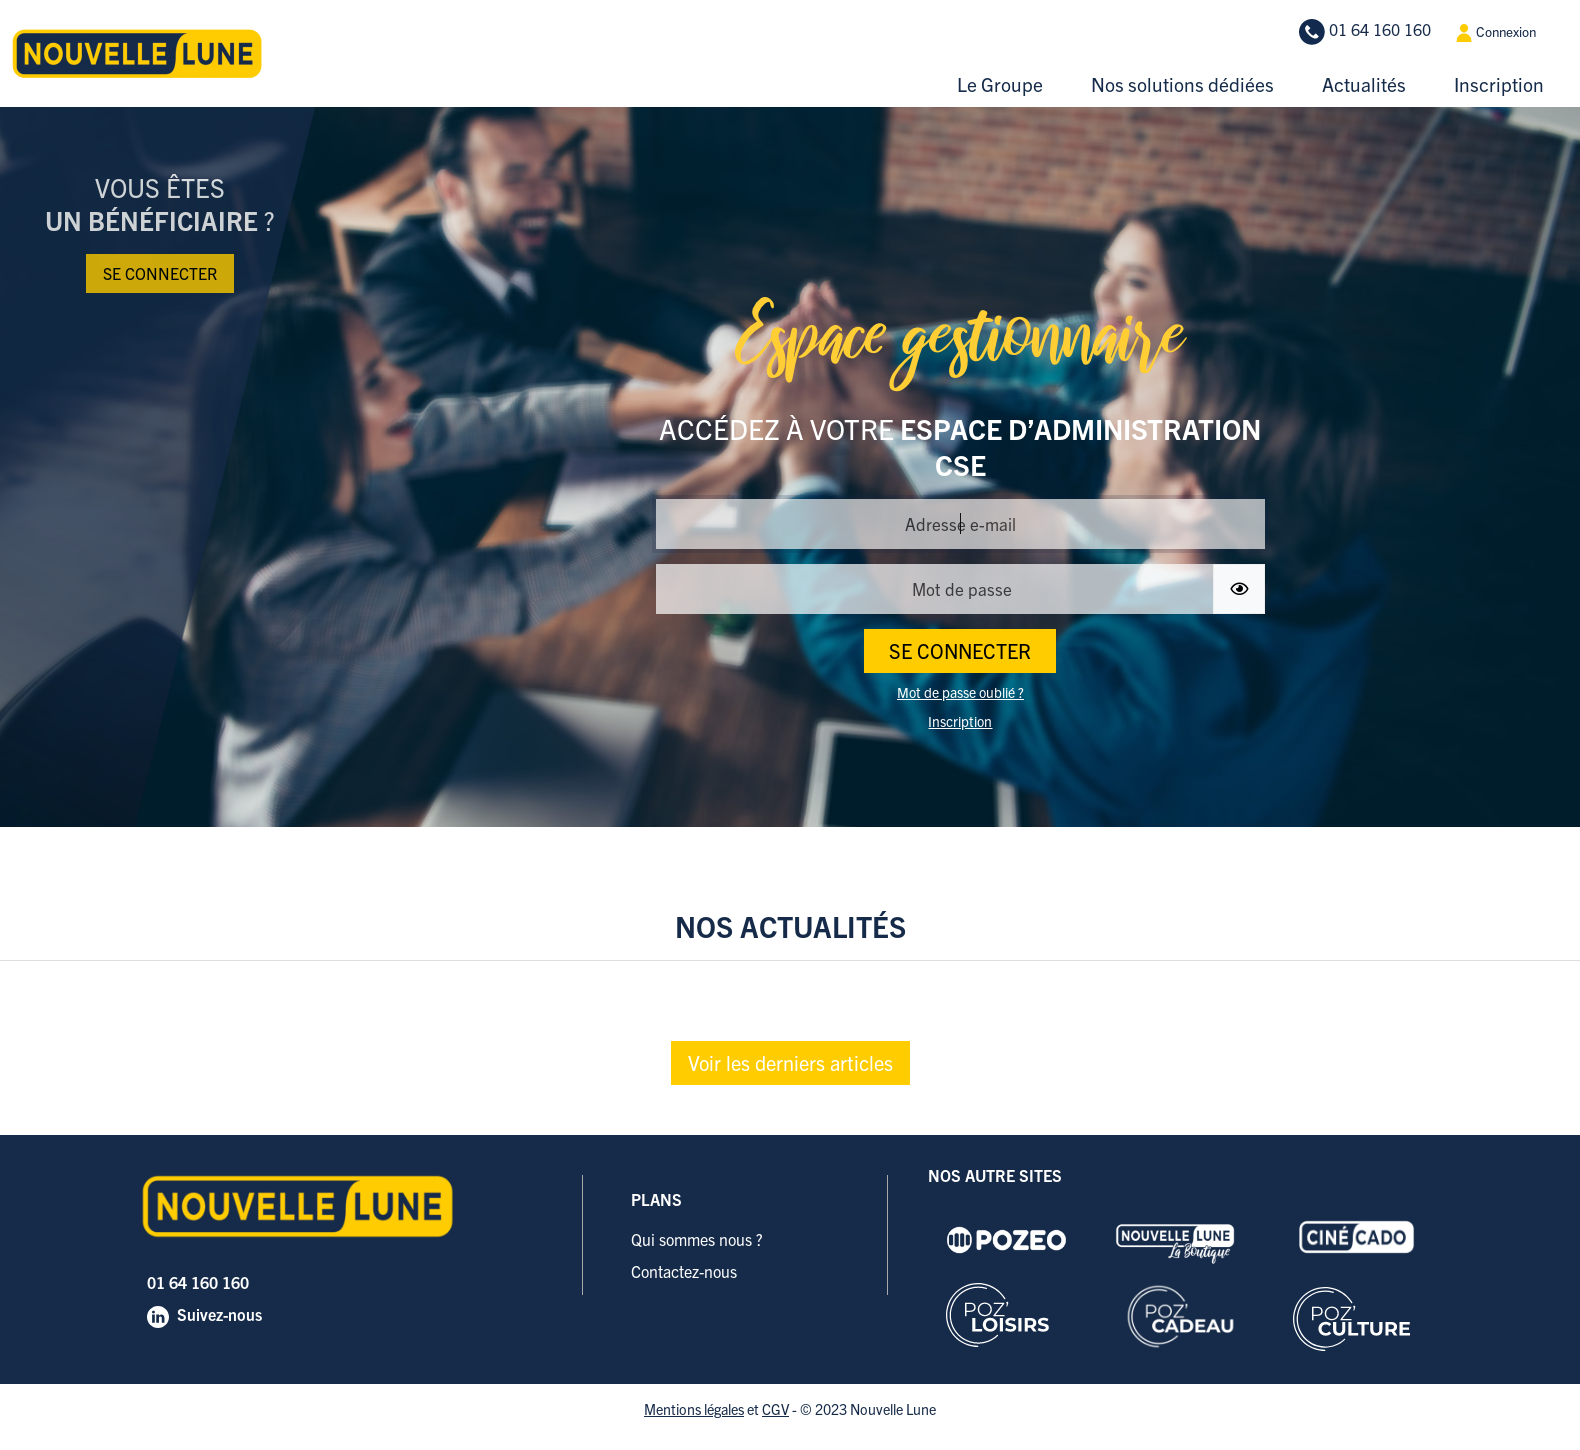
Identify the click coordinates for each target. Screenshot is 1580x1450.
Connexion (1495, 32)
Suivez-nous (219, 1314)
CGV (775, 1409)
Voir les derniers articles (790, 1062)
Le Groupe (1000, 84)
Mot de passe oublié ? (960, 692)
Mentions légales (694, 1409)
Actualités (1364, 84)
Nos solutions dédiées (1182, 84)
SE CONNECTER (960, 650)
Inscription (1499, 84)
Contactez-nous (684, 1271)
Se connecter (160, 273)
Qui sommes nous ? (697, 1239)
